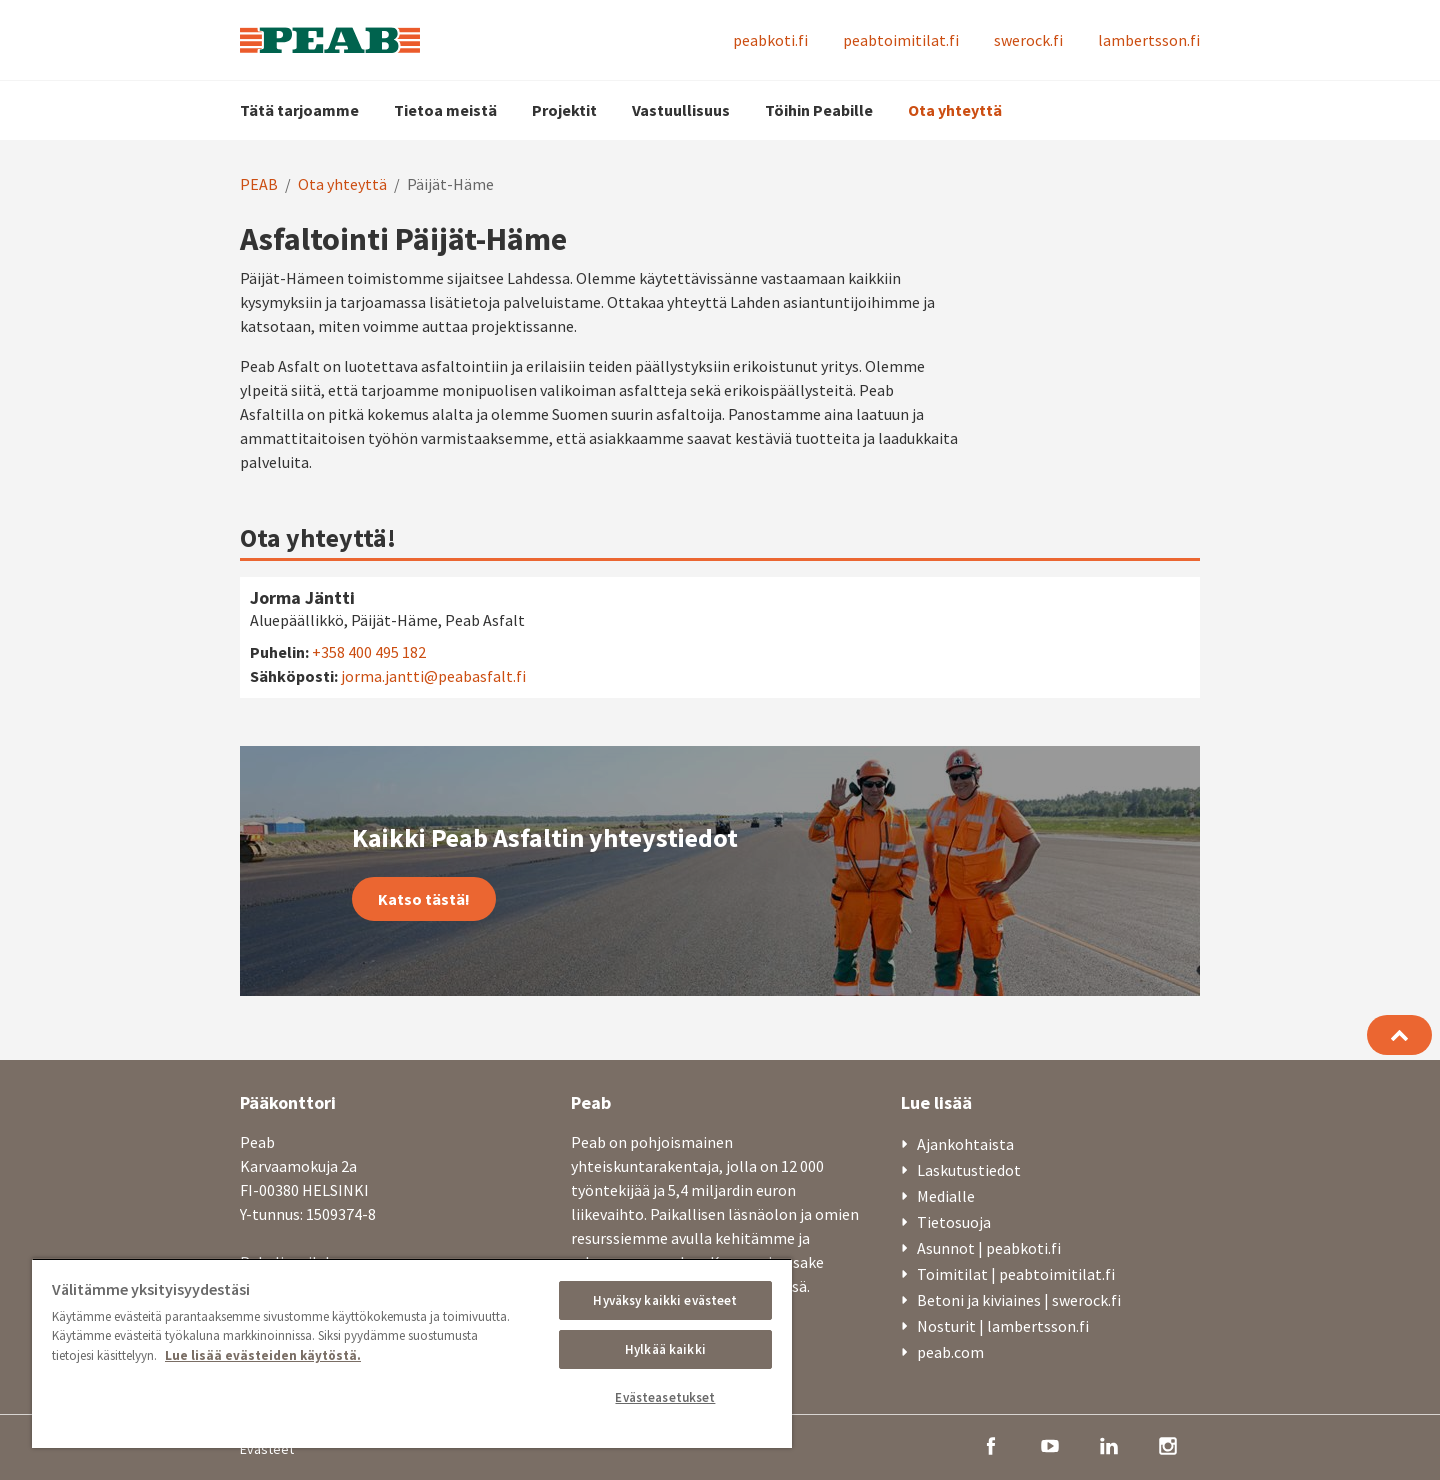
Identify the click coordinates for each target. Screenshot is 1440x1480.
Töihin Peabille (819, 110)
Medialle (946, 1196)
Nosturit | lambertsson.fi (1003, 1326)
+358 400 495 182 (369, 652)
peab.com (950, 1352)
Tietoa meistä (445, 110)
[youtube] (1050, 1444)
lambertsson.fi (1149, 40)
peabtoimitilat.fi (901, 40)
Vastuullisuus (681, 110)
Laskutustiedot (969, 1170)
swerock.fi (1028, 40)
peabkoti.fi (770, 40)
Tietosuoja (954, 1222)
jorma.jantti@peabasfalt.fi (433, 676)
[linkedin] (1109, 1444)
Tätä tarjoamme (299, 110)
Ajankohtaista (965, 1144)
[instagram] (1168, 1444)
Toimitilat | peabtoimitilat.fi (1016, 1274)
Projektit (564, 110)
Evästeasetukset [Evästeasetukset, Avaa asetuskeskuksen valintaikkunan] (665, 1397)
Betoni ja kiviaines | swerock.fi (1019, 1300)
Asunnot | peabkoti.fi (989, 1248)
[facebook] (991, 1444)
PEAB (259, 184)
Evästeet (267, 1449)
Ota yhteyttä (955, 110)
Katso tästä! (424, 899)
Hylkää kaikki (665, 1349)
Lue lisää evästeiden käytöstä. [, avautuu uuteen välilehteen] (263, 1355)
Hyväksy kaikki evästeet (665, 1300)
